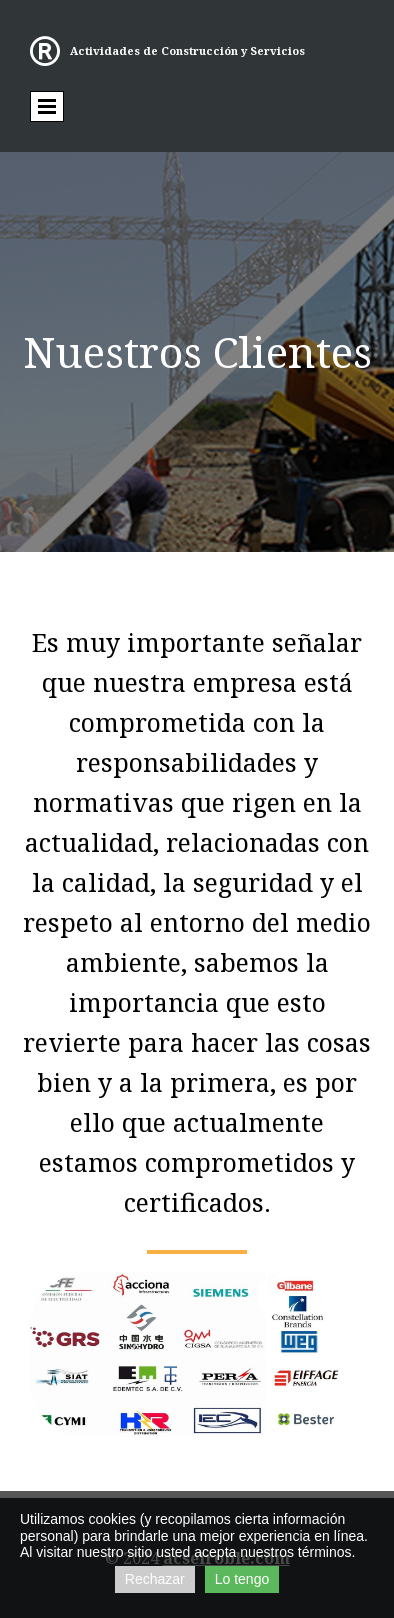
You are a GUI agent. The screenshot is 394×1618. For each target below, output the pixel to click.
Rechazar (155, 1579)
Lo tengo (242, 1579)
